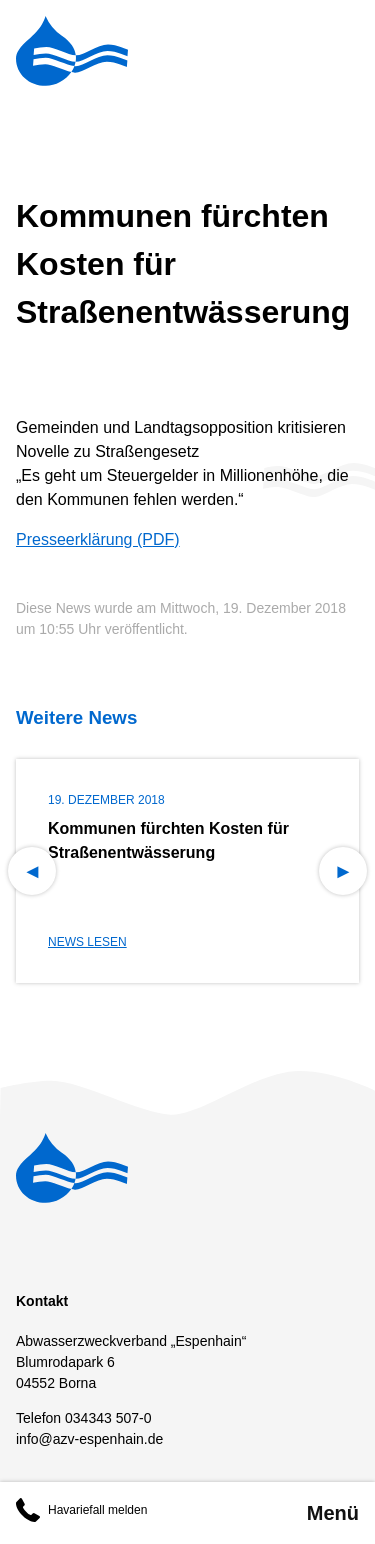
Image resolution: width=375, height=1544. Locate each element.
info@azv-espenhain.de (89, 1439)
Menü (333, 1513)
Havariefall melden (81, 1510)
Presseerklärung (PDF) (98, 539)
